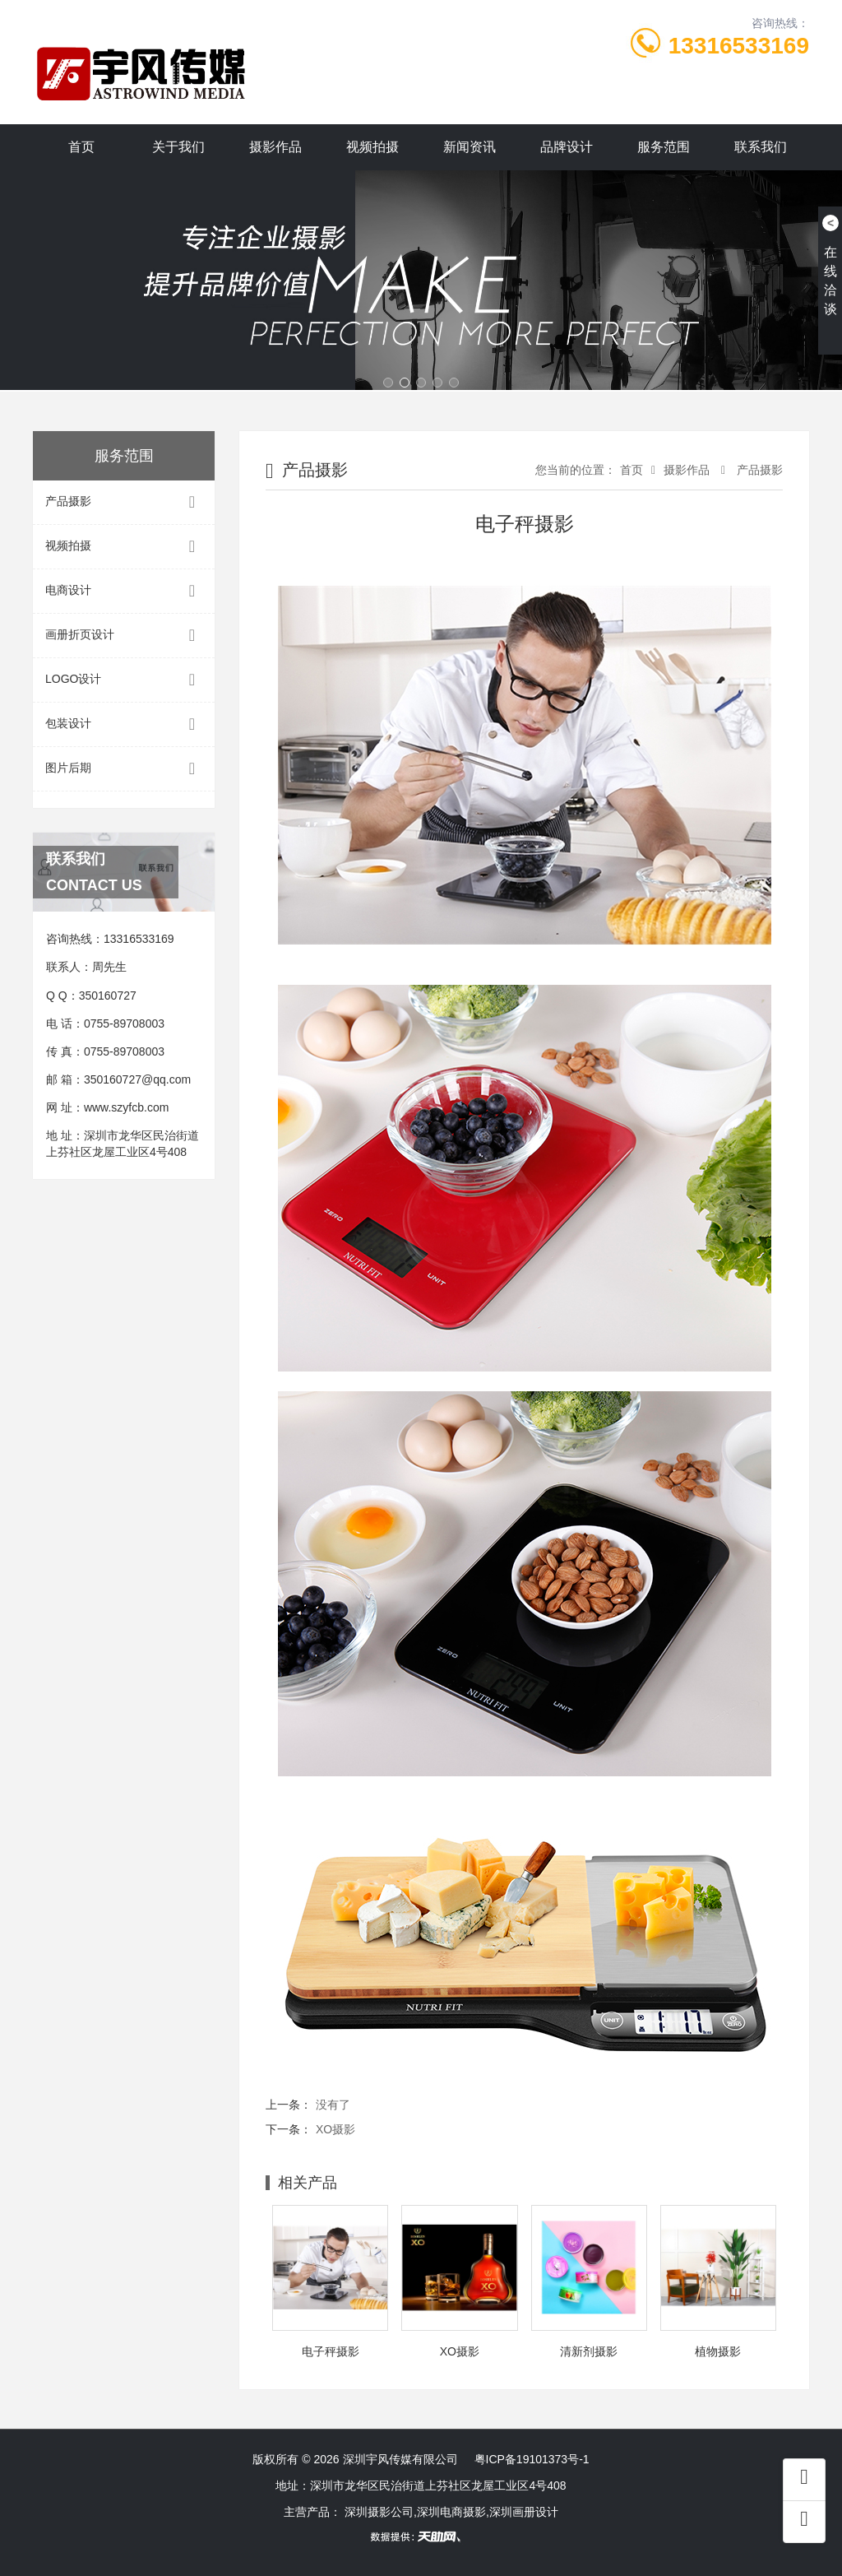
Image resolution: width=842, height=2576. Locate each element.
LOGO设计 (123, 680)
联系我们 (760, 147)
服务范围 (663, 147)
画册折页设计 (123, 635)
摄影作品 (275, 147)
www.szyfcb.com (126, 1107)
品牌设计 (566, 147)
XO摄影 (335, 2129)
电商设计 (123, 591)
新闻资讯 (469, 147)
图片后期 (123, 768)
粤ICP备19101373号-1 (532, 2459)
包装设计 (123, 724)
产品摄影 (123, 502)
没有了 (333, 2104)
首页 (81, 147)
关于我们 (178, 147)
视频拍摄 (372, 147)
